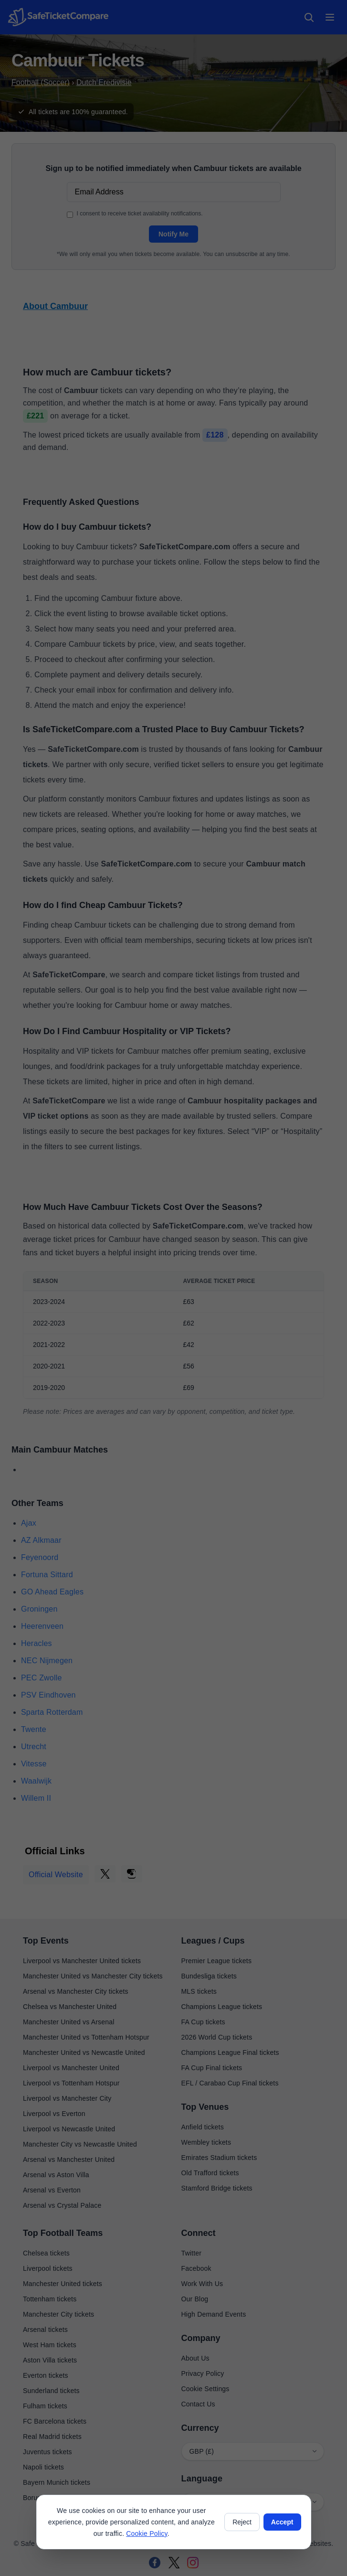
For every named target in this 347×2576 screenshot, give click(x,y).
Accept (282, 2522)
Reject (242, 2522)
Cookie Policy (146, 2533)
